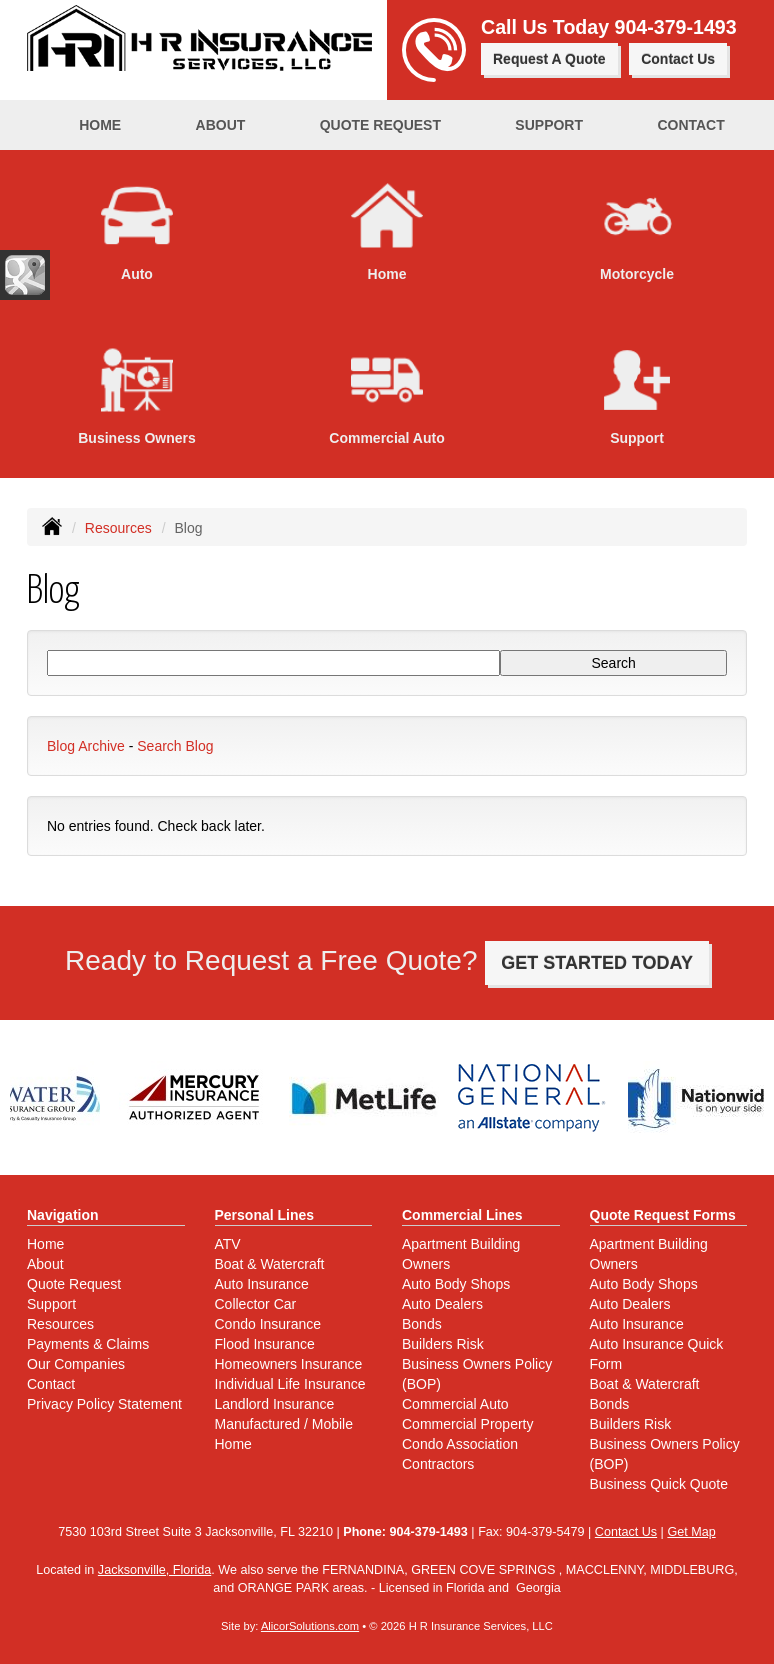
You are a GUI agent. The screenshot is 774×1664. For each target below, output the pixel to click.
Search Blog (175, 746)
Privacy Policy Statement (104, 1404)
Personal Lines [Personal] (265, 1215)
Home (100, 125)
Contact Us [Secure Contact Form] (626, 1532)
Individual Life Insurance (290, 1384)
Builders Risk (443, 1344)
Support (51, 1304)
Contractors (438, 1464)
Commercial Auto (455, 1404)
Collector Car (256, 1304)
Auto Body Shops (456, 1284)
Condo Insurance (268, 1324)
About (221, 125)
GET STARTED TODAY (597, 963)
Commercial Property (467, 1424)
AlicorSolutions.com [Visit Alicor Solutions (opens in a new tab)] (310, 1626)
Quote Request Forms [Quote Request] (663, 1215)
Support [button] (549, 125)
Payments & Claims (88, 1344)
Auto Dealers (442, 1304)
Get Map (691, 1532)
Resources (118, 528)
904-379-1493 (676, 27)
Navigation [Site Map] (63, 1215)
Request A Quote (549, 59)
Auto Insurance (262, 1284)
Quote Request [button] (380, 125)
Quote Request (74, 1284)
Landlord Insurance (275, 1404)
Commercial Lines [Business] (462, 1215)
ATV (228, 1244)
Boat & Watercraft (270, 1264)
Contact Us (678, 59)
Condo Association (460, 1444)
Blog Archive (86, 746)
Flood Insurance (265, 1344)
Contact (690, 125)
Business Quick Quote (659, 1484)
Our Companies (76, 1364)
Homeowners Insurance (289, 1364)
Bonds (422, 1324)
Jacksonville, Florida (154, 1570)
